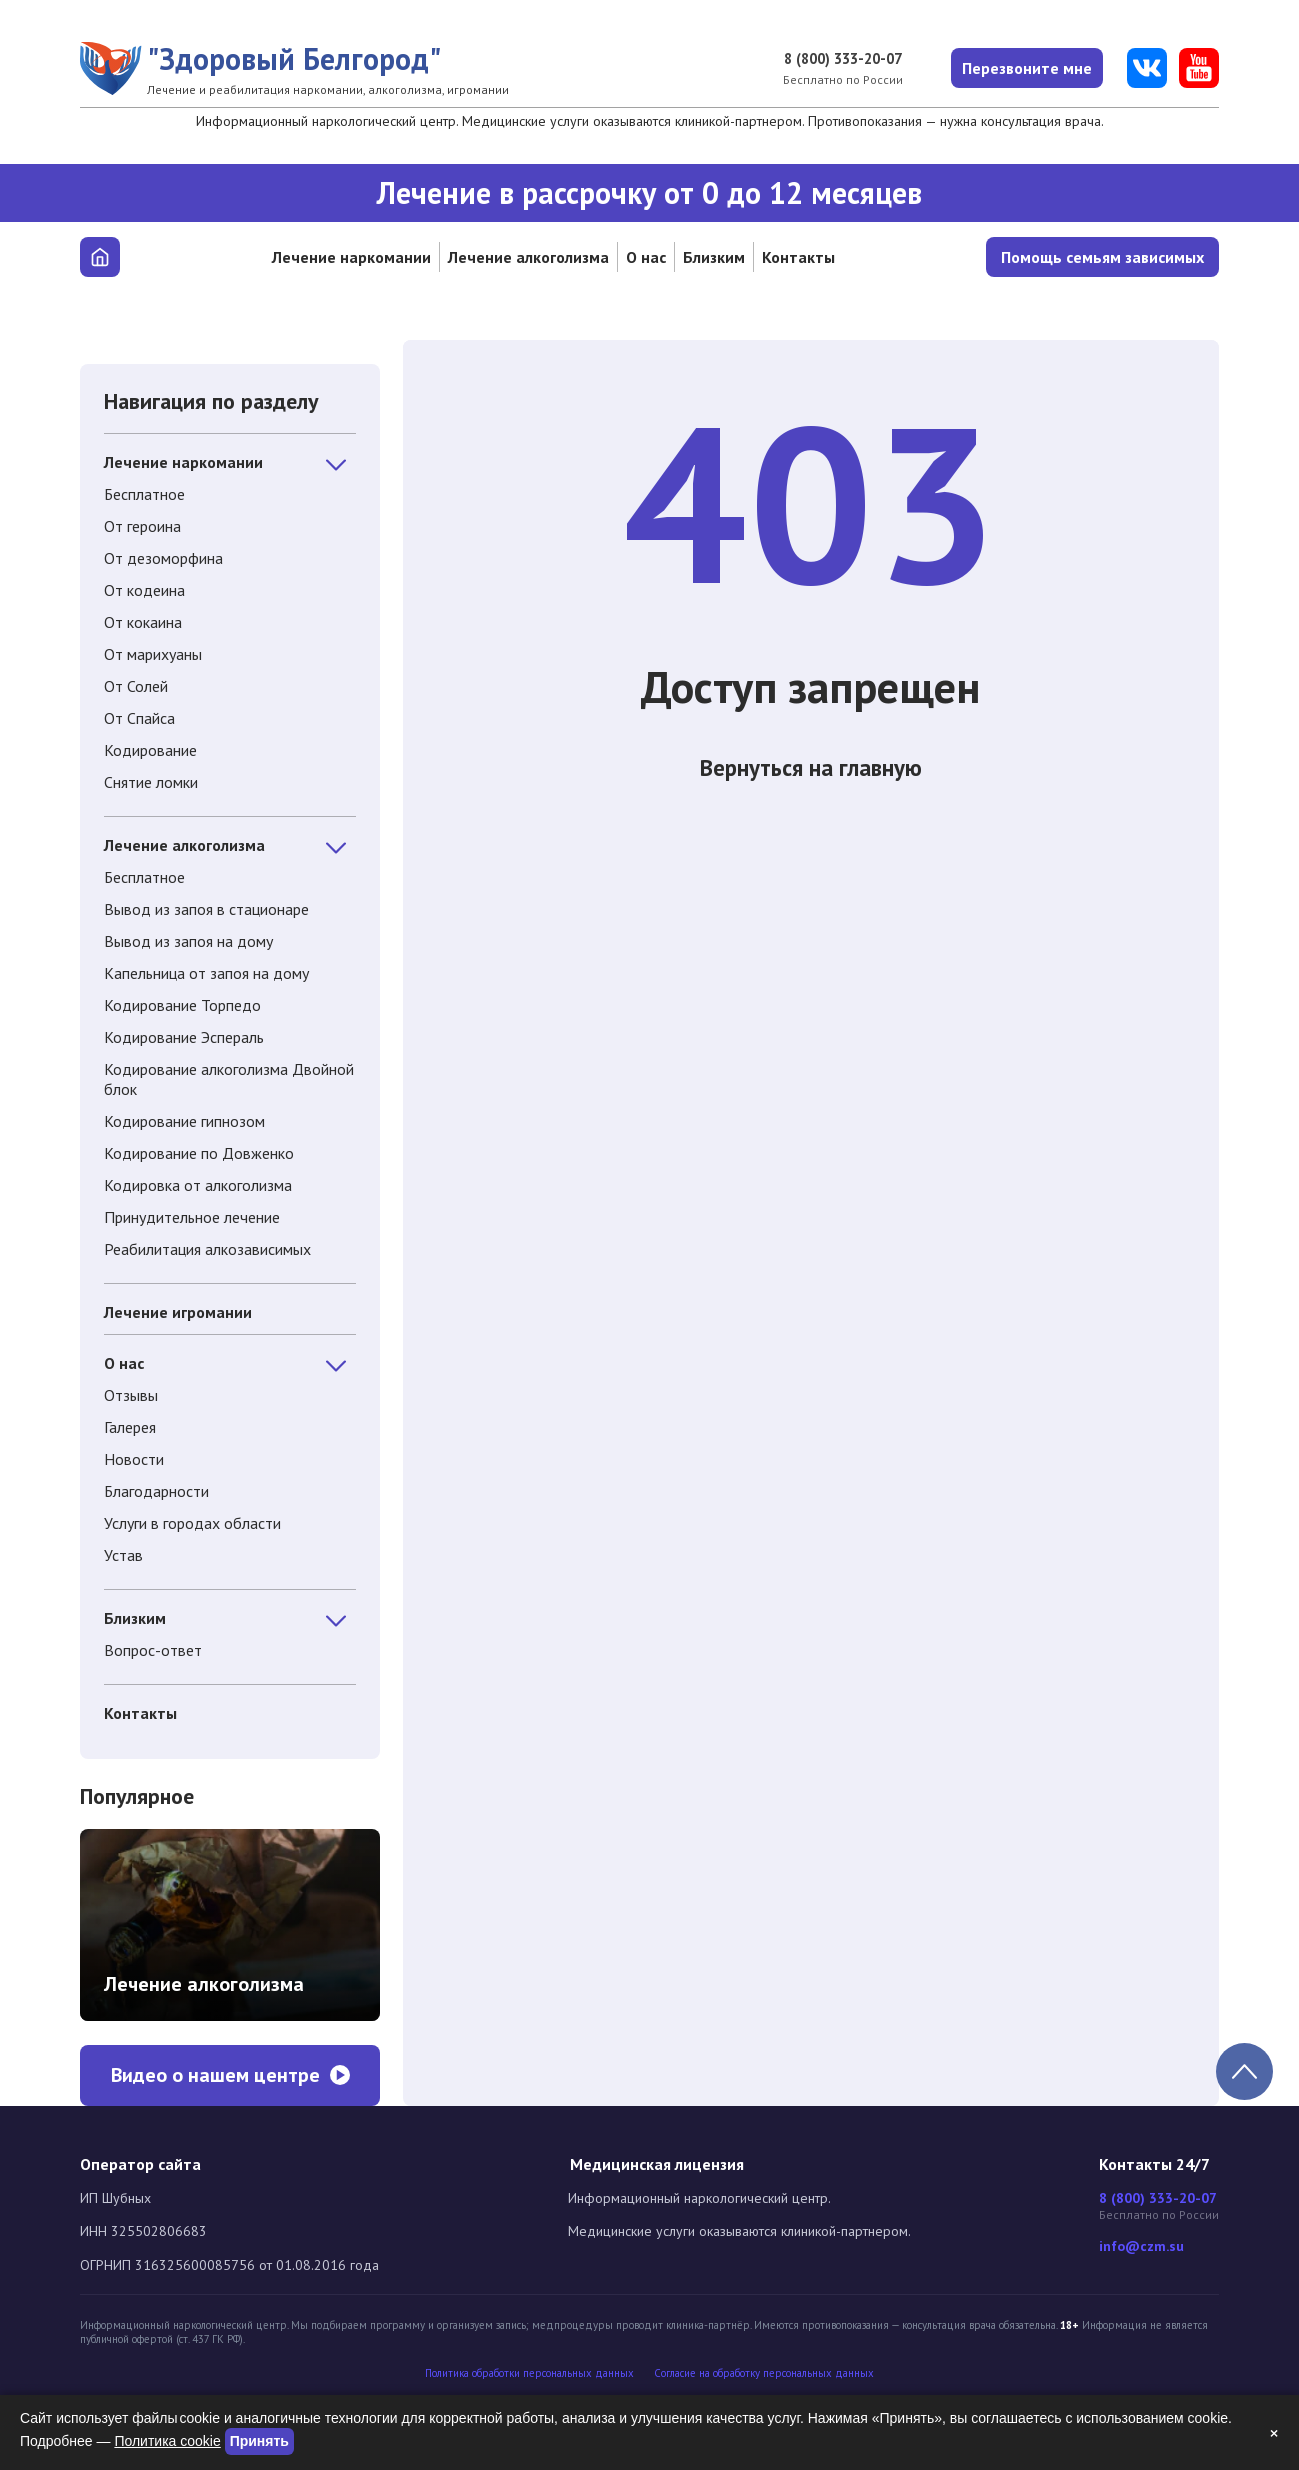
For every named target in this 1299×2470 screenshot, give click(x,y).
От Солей (136, 686)
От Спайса (139, 718)
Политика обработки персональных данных (529, 2373)
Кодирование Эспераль (184, 1037)
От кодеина (144, 590)
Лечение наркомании (351, 257)
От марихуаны (153, 654)
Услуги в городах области (192, 1523)
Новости (134, 1459)
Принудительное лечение (192, 1217)
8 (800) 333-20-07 (830, 59)
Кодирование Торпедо (182, 1005)
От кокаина (143, 622)
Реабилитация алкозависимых (207, 1249)
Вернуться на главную (810, 774)
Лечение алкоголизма (528, 257)
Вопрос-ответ (153, 1650)
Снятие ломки (151, 782)
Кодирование (150, 750)
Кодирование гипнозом (184, 1121)
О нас (646, 257)
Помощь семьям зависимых (1102, 257)
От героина (142, 526)
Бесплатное (144, 494)
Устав (123, 1555)
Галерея (130, 1427)
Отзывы (131, 1395)
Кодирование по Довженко (199, 1153)
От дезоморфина (163, 558)
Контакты (798, 257)
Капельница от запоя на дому (206, 973)
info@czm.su (1141, 2246)
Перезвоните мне (1023, 68)
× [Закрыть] (1274, 2433)
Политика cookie (167, 2441)
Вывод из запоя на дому (188, 941)
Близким (714, 257)
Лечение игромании (178, 1312)
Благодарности (156, 1491)
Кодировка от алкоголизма (198, 1185)
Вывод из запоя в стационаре (206, 909)
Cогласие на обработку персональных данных (764, 2373)
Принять (259, 2441)
